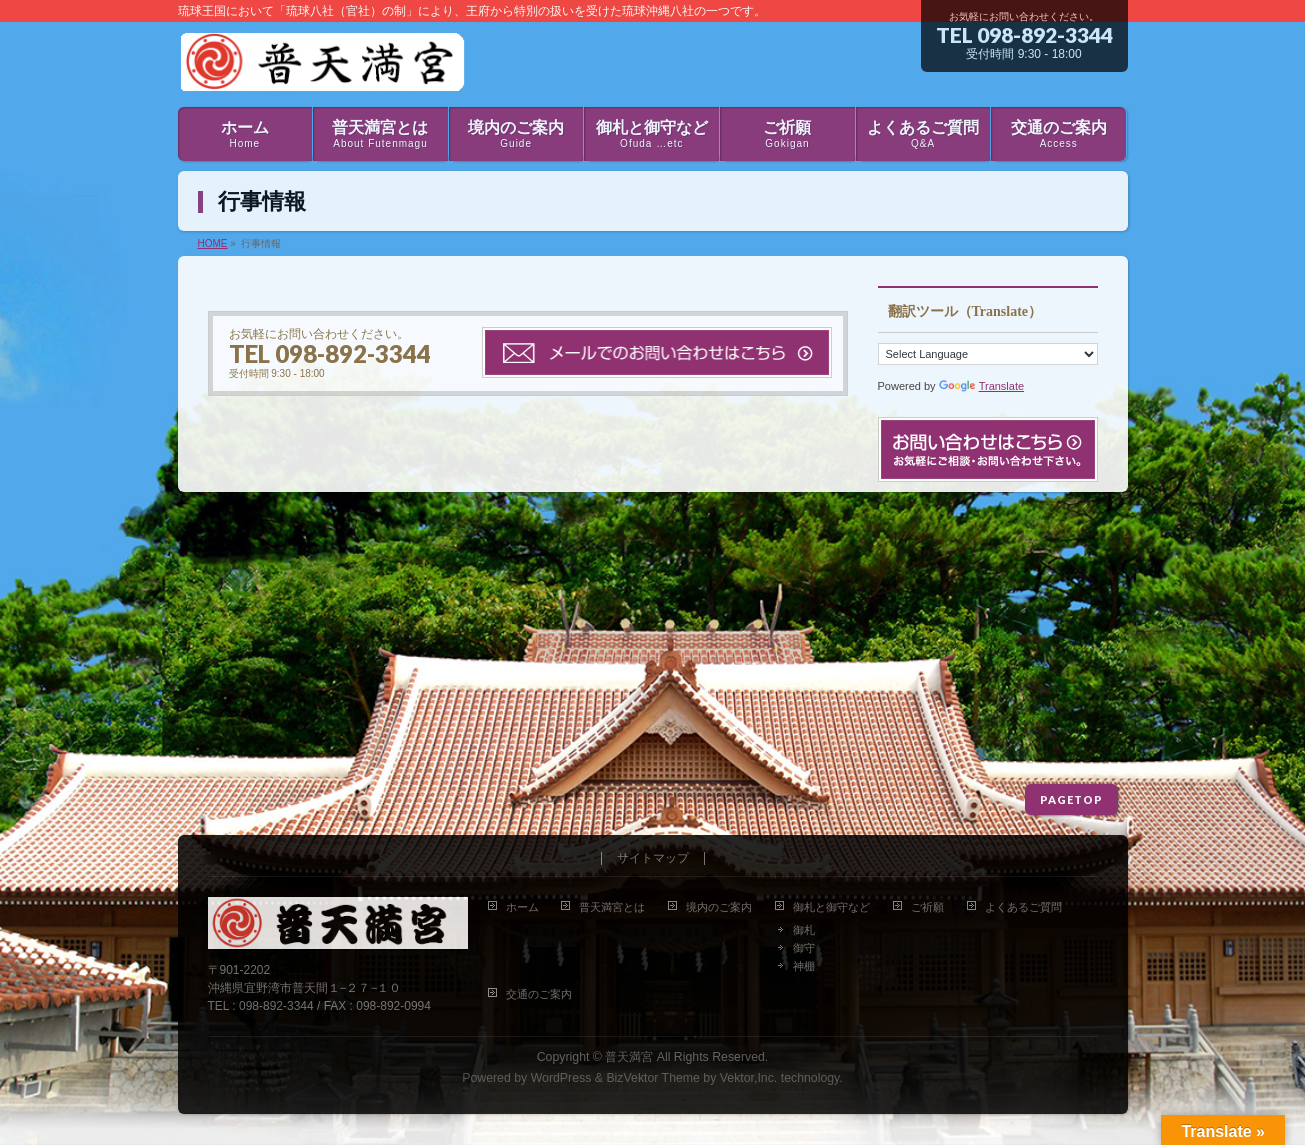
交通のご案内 (539, 994)
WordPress (561, 1078)
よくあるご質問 (1023, 907)
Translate (981, 386)
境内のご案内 (719, 907)
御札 (804, 930)
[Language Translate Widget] (988, 354)
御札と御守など (831, 907)
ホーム (522, 907)
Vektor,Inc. (749, 1078)
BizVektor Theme (653, 1078)
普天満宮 (629, 1057)
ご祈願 (927, 907)
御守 (804, 948)
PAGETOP (1071, 799)
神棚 (804, 966)
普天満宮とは (612, 907)
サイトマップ (653, 858)
